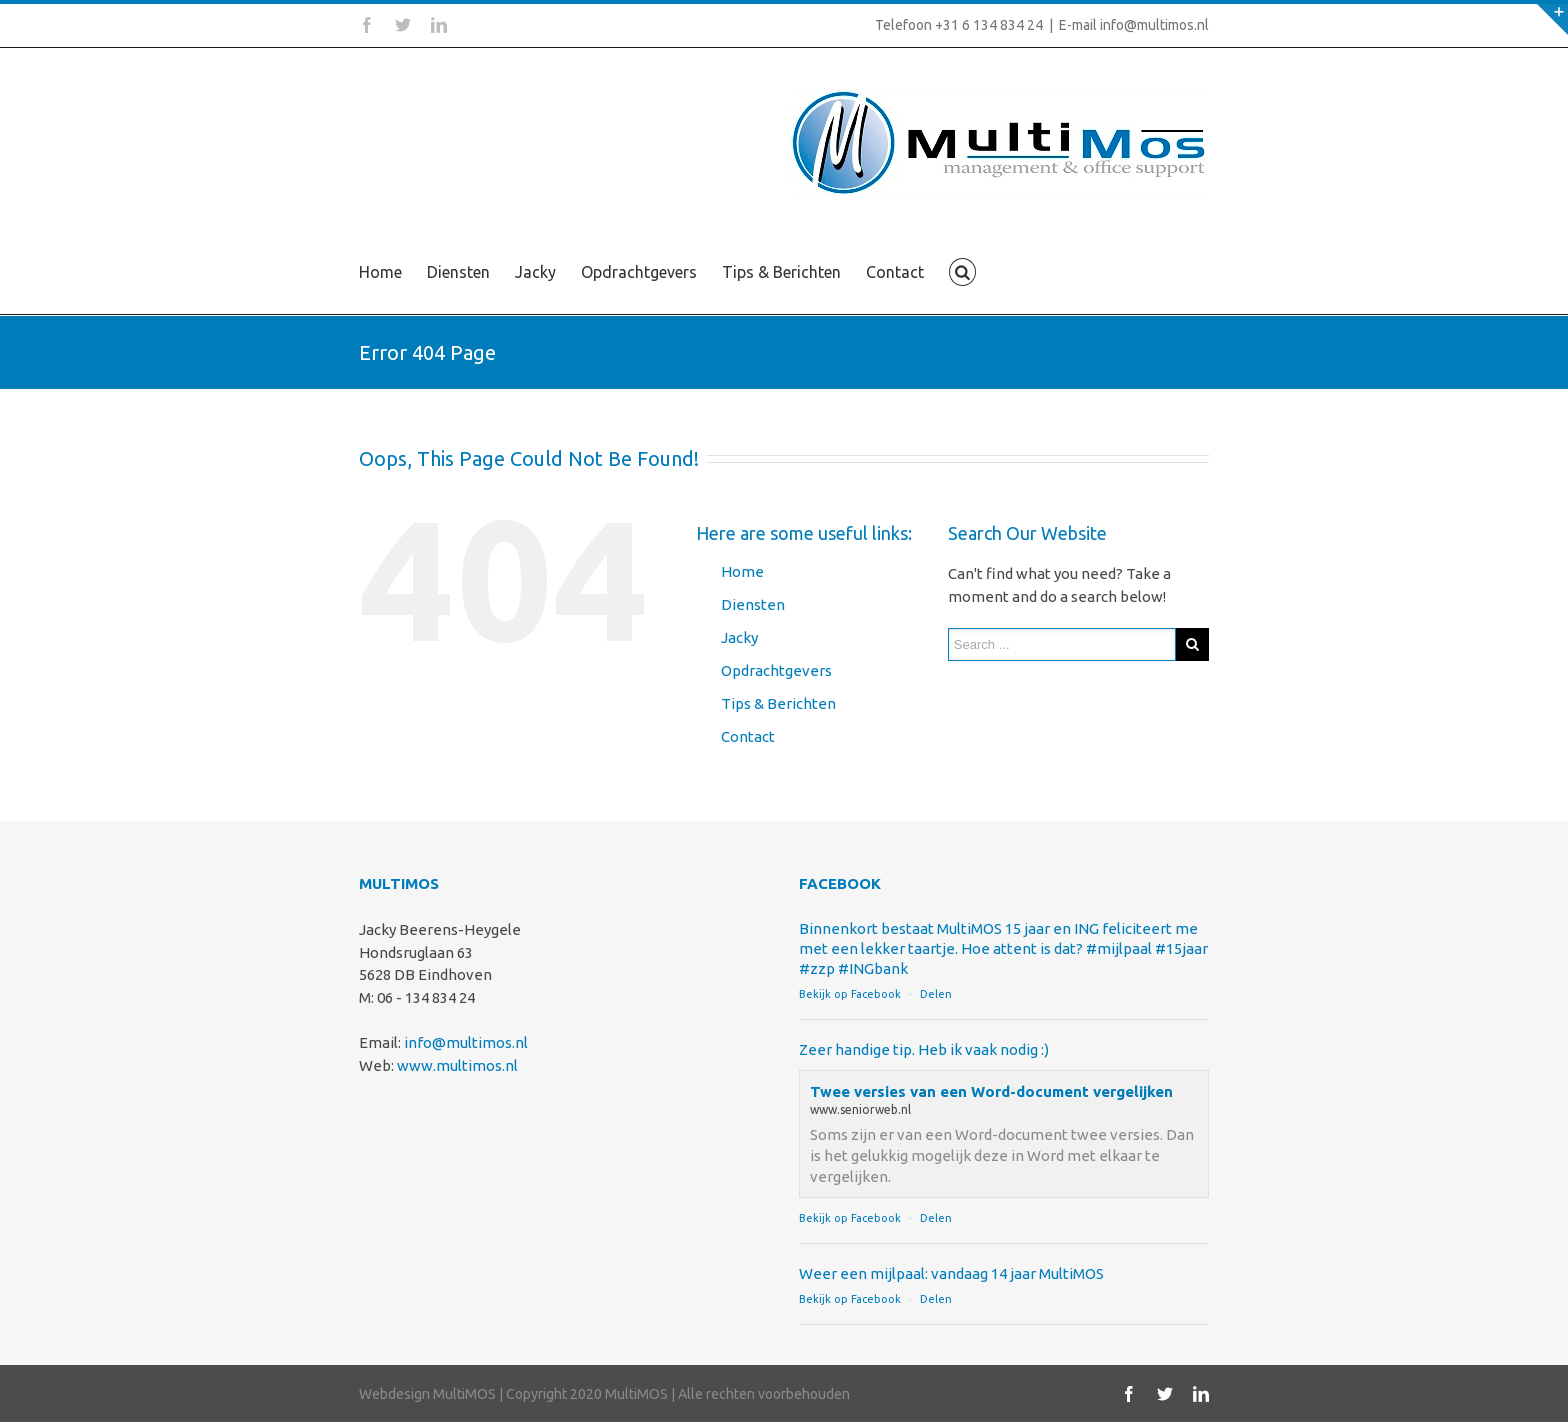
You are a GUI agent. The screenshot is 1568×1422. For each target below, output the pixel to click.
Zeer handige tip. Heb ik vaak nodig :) (924, 1049)
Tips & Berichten (781, 272)
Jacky (535, 272)
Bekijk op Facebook (850, 994)
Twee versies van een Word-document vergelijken (991, 1091)
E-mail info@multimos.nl (1134, 25)
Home (380, 272)
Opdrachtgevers (639, 272)
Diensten (458, 272)
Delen (936, 994)
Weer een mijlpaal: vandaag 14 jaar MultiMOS (951, 1273)
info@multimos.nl (466, 1042)
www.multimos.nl (457, 1065)
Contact (895, 272)
